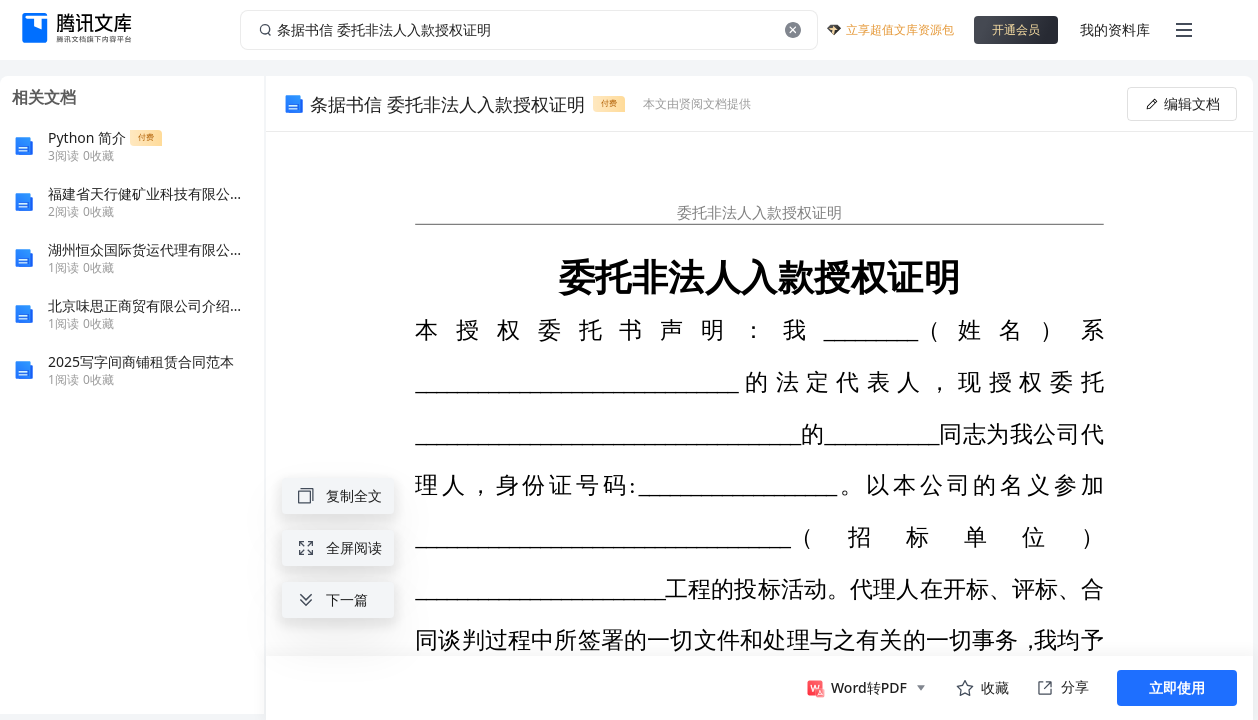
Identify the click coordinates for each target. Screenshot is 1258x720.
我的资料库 (1115, 29)
